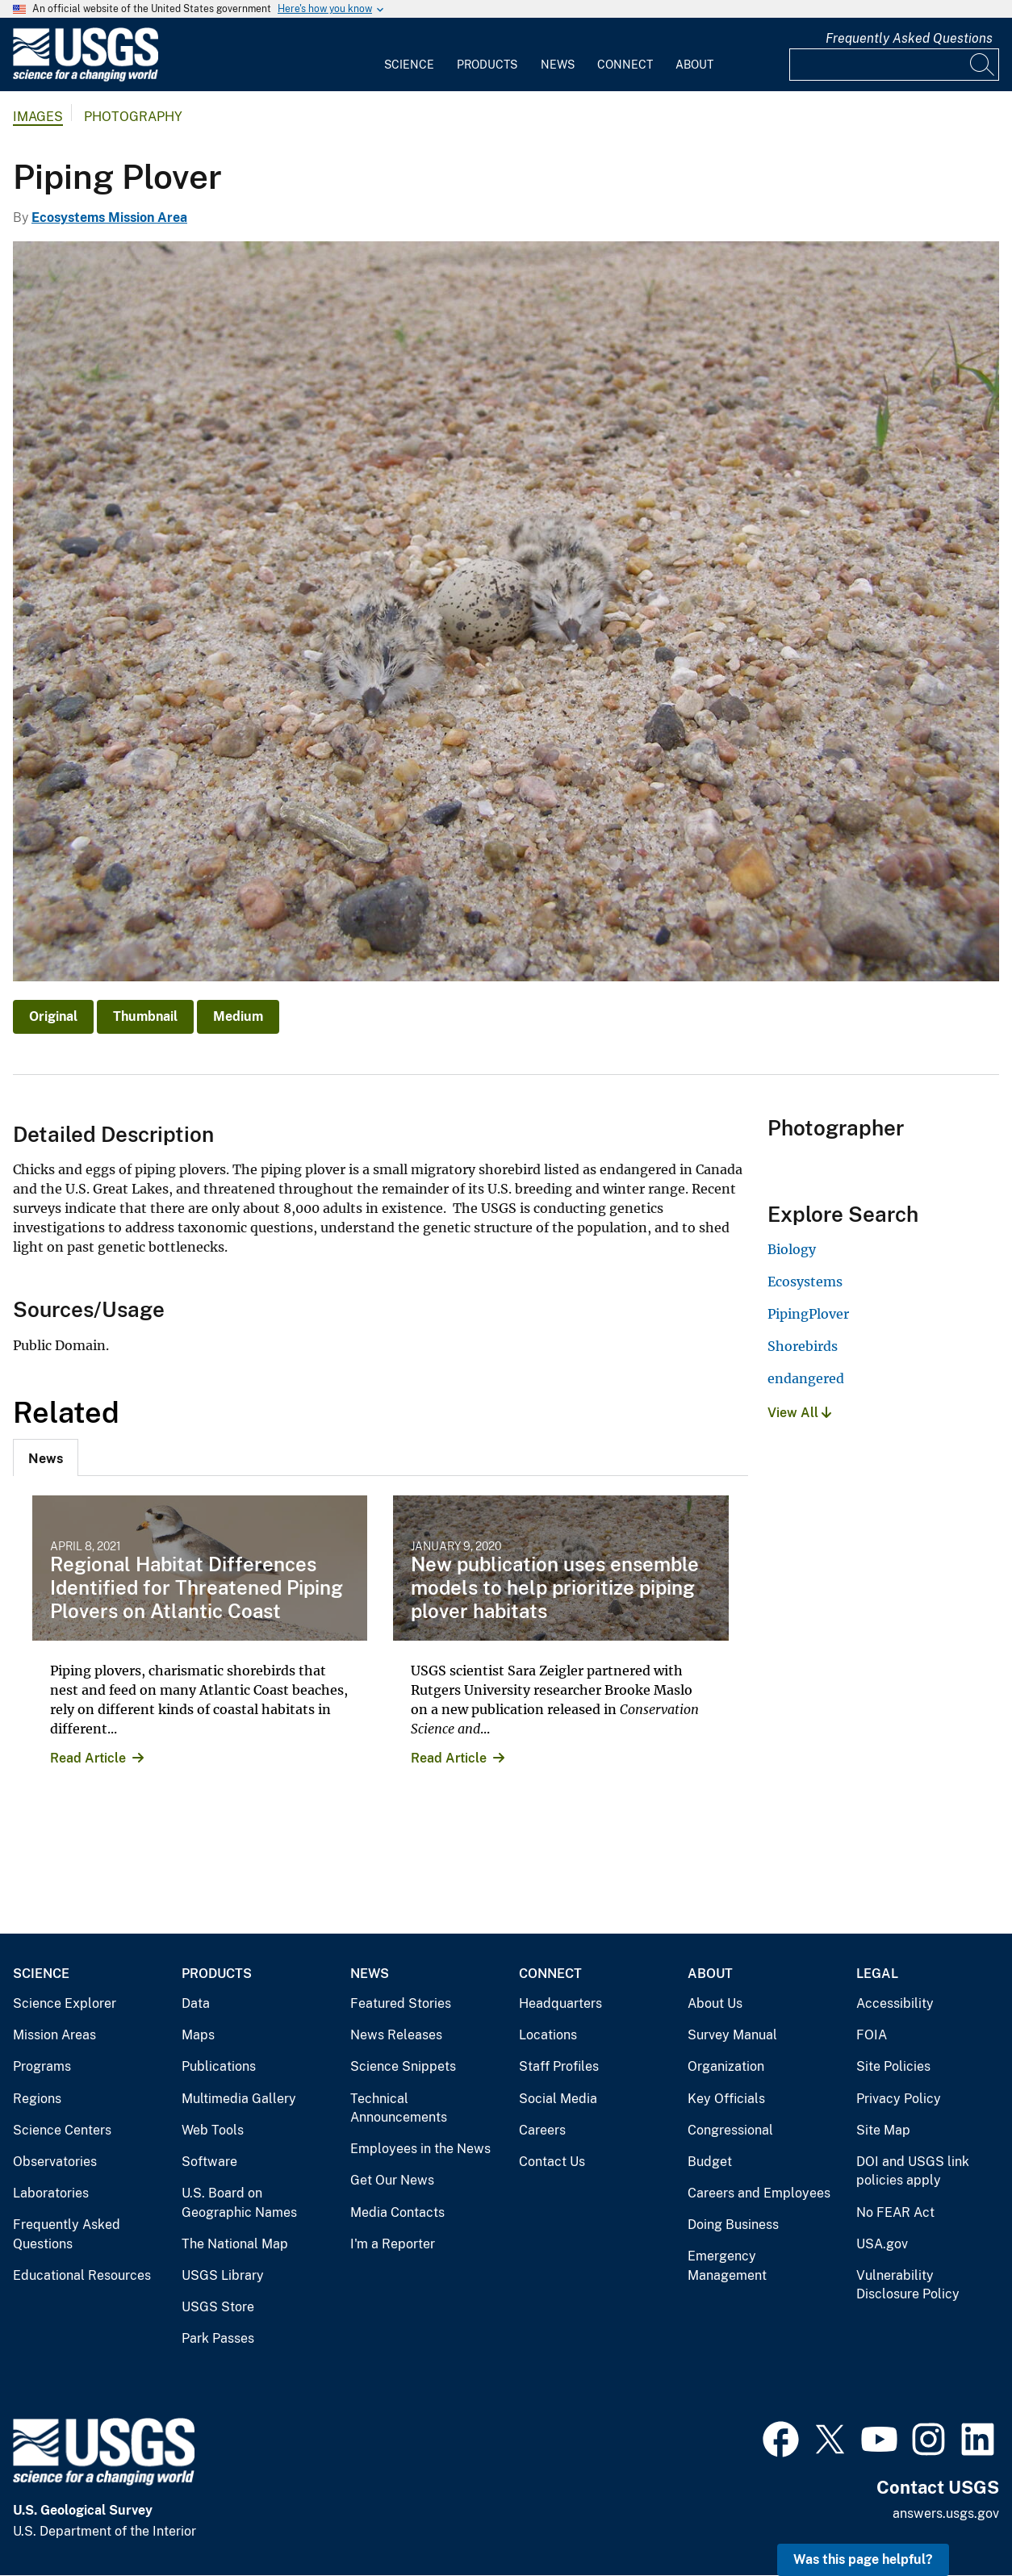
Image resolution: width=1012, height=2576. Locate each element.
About (694, 64)
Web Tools (213, 2130)
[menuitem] (409, 54)
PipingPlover (808, 1314)
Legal (877, 1973)
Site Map (883, 2130)
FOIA (871, 2035)
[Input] (894, 64)
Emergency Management (727, 2265)
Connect (625, 64)
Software (209, 2161)
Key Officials (726, 2098)
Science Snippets (403, 2066)
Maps (198, 2035)
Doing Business (733, 2224)
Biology (791, 1249)
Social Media (558, 2098)
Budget (710, 2161)
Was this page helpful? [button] (863, 2559)
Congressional (730, 2130)
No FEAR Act (895, 2212)
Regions (37, 2098)
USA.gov (882, 2244)
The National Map (235, 2244)
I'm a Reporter (392, 2244)
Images (38, 116)
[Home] (85, 78)
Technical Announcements (398, 2108)
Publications (219, 2066)
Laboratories (51, 2193)
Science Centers (62, 2130)
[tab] (45, 1457)
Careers (542, 2130)
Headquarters (560, 2003)
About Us (715, 2003)
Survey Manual (732, 2035)
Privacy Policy (898, 2098)
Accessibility (895, 2003)
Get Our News (392, 2180)
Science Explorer (64, 2003)
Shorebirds (802, 1346)
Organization (726, 2066)
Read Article (88, 1758)
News (558, 64)
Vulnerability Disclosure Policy (908, 2285)
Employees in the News (420, 2148)
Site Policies (893, 2066)
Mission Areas (54, 2035)
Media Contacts (397, 2212)
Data (196, 2003)
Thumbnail (145, 1016)
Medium (238, 1016)
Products (487, 64)
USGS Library (223, 2275)
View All (799, 1412)
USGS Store (218, 2307)
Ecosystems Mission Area (109, 217)
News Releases (396, 2035)
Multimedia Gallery (239, 2098)
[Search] (983, 64)
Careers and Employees (759, 2193)
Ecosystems (805, 1281)
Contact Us (552, 2161)
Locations (548, 2035)
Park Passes (218, 2338)
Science (409, 64)
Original (53, 1016)
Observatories (55, 2161)
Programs (42, 2066)
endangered (805, 1378)
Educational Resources (82, 2275)
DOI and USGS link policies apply (912, 2171)
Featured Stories (400, 2003)
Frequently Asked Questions (909, 38)
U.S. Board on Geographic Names (239, 2202)
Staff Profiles (559, 2066)
